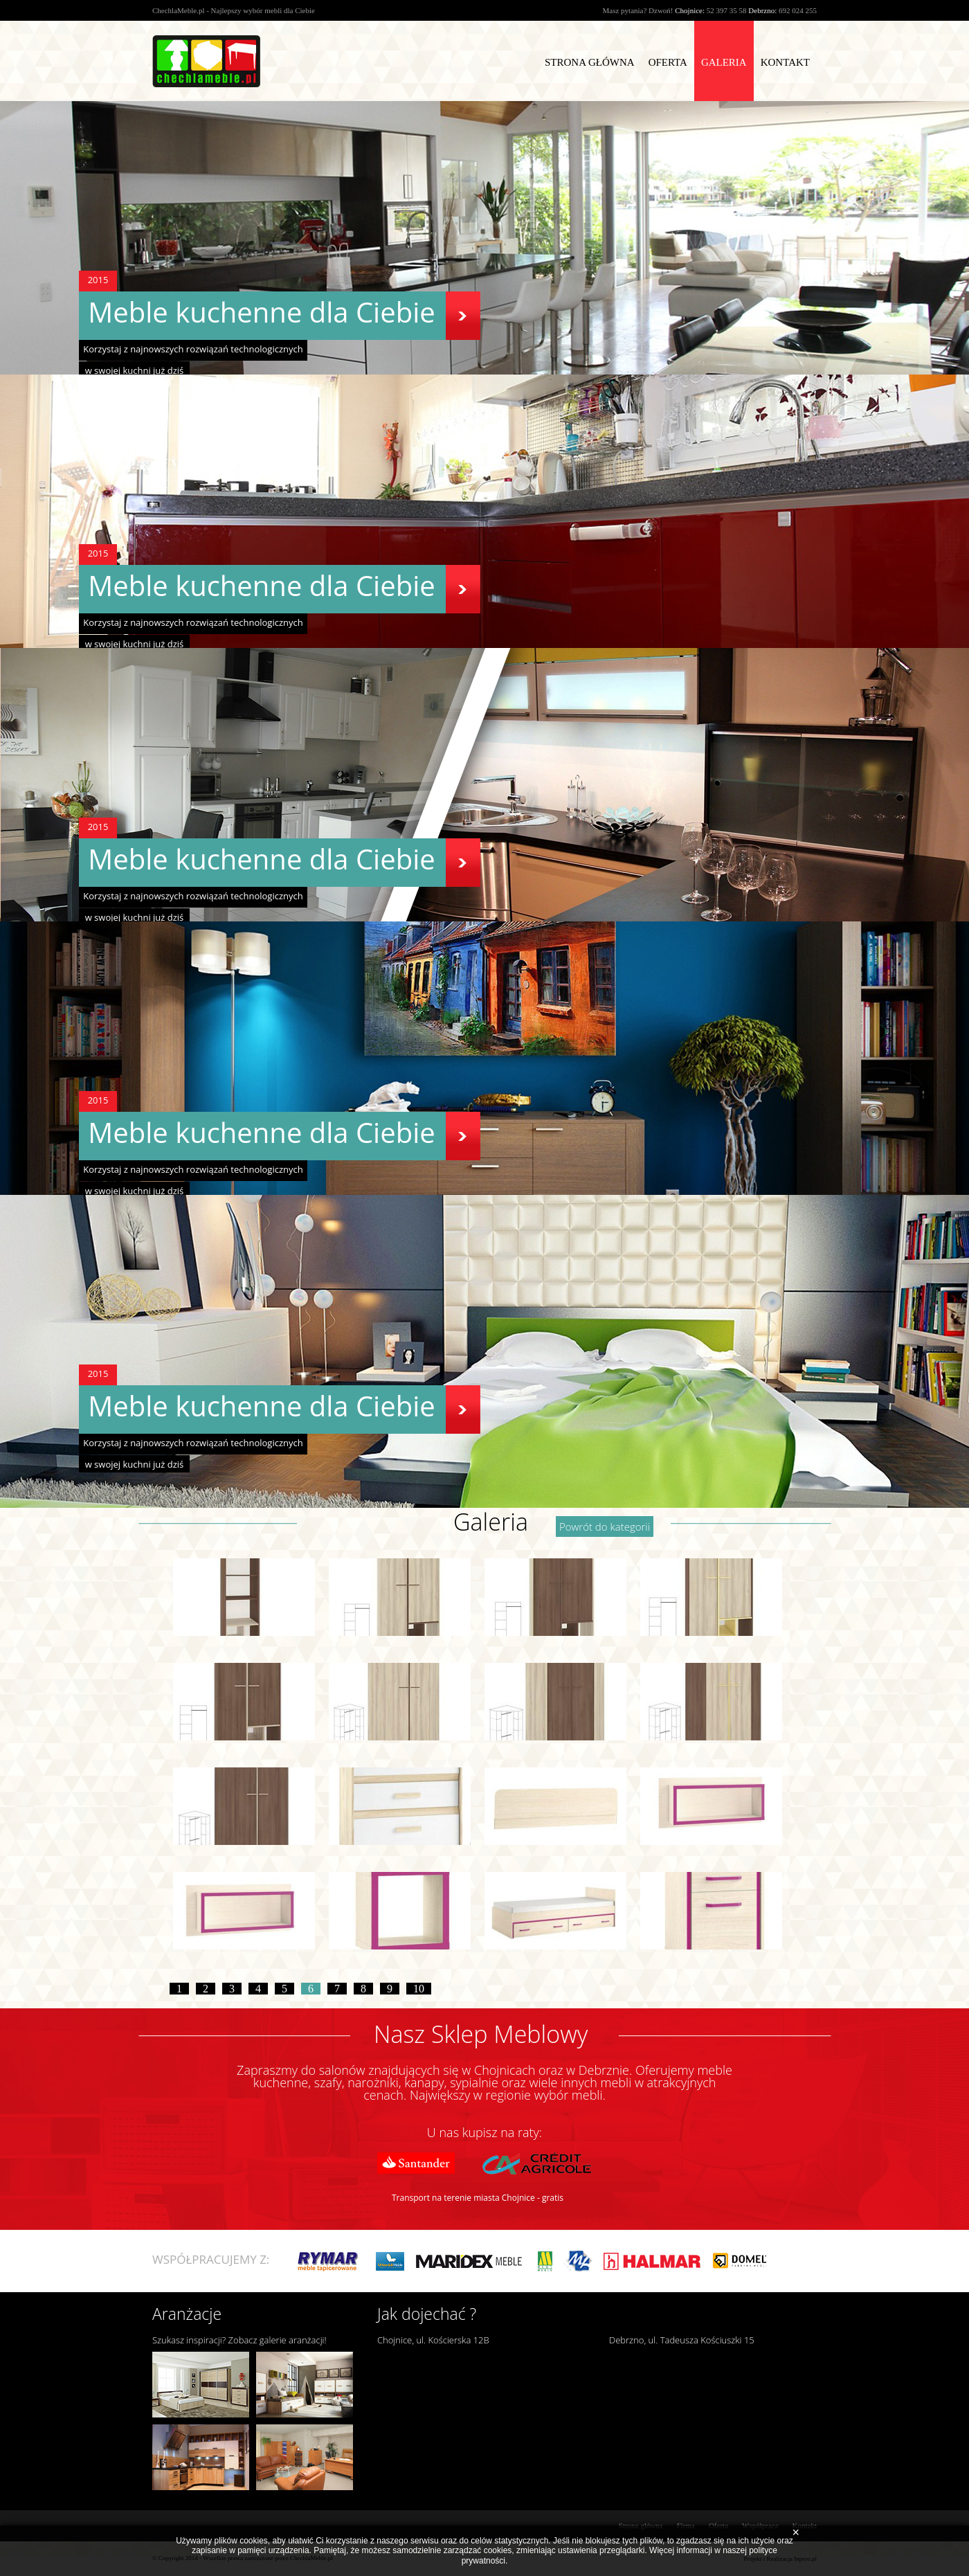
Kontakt (785, 62)
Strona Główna (590, 62)
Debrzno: (762, 10)
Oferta (668, 62)
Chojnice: (690, 10)
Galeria (724, 62)
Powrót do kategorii (604, 1526)
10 (418, 1988)
